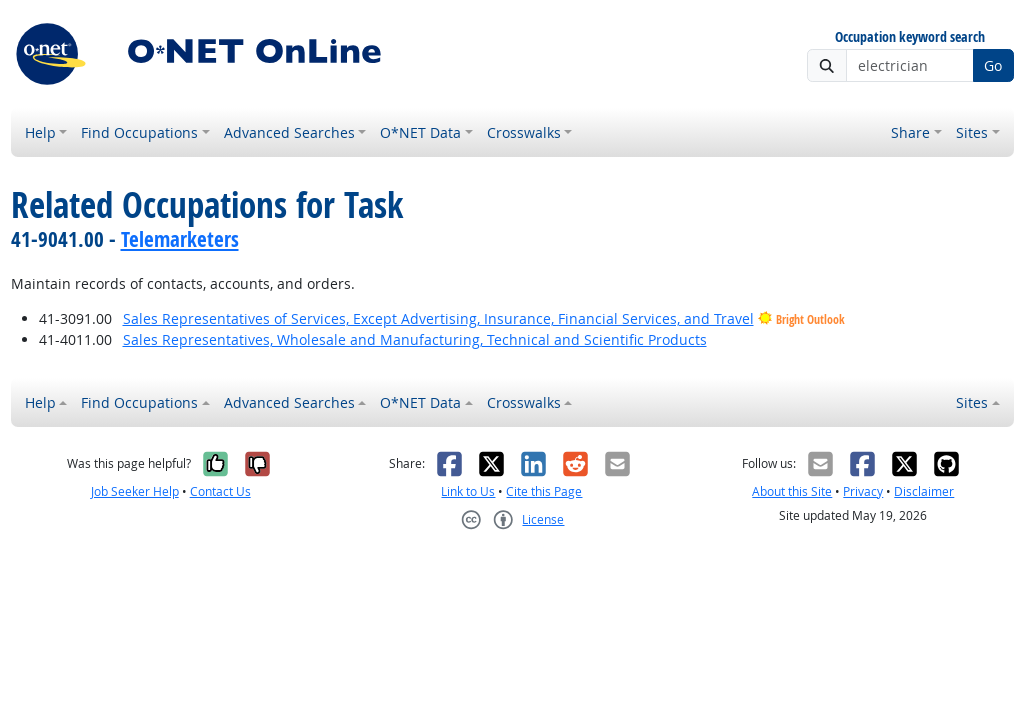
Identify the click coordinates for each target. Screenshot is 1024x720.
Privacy (863, 491)
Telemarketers (180, 239)
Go (993, 65)
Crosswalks (524, 132)
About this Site (792, 491)
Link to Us (468, 491)
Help (40, 132)
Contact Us (220, 491)
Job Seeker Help (135, 491)
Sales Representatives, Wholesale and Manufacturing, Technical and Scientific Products (415, 339)
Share (910, 132)
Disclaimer (924, 491)
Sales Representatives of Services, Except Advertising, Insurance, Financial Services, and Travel (438, 318)
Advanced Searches (289, 132)
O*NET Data (420, 132)
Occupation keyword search (910, 37)
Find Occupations (139, 132)
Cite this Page (544, 491)
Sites (972, 132)
